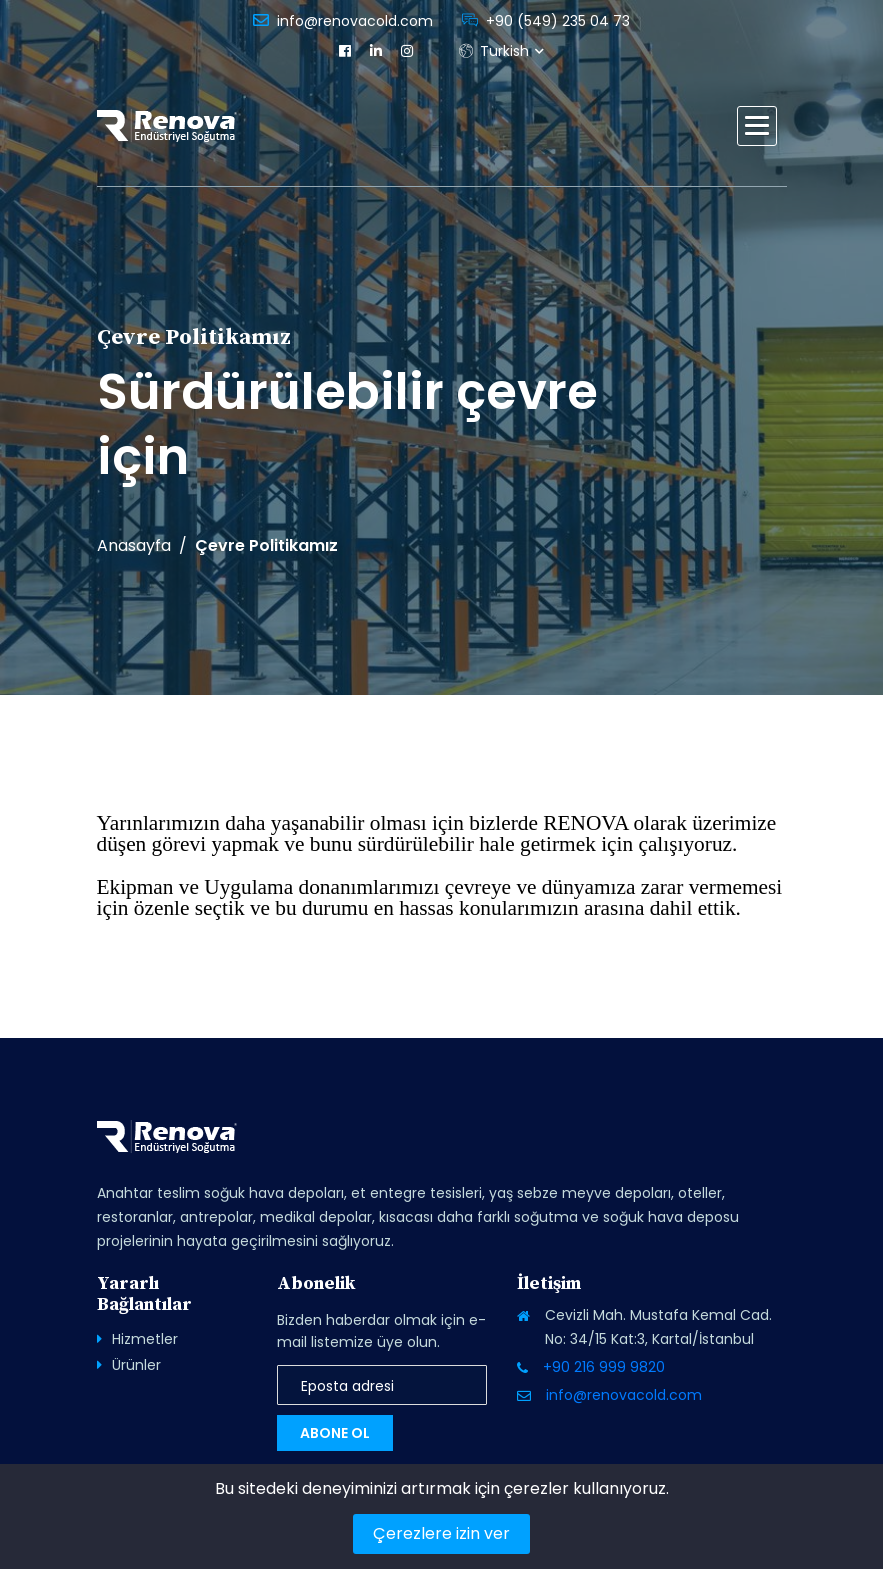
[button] (757, 126)
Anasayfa (134, 546)
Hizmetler (145, 1339)
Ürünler (136, 1365)
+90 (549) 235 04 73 (558, 21)
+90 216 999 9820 (604, 1367)
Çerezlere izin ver (441, 1533)
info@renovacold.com (355, 21)
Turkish (494, 51)
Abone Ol (335, 1433)
